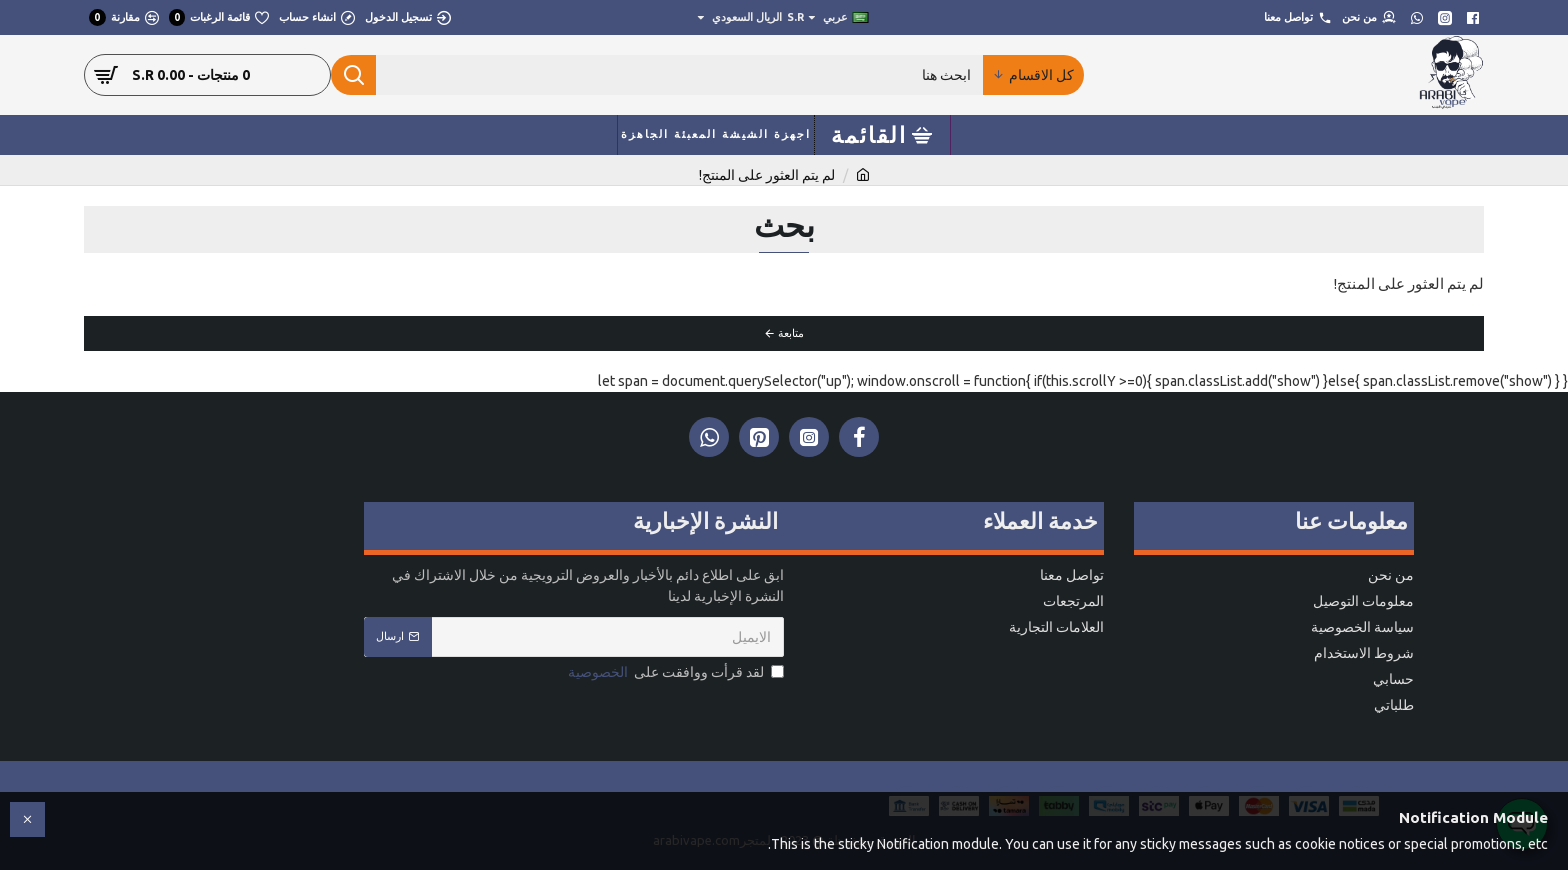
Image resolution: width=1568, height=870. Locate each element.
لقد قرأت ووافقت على (674, 672)
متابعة (791, 333)
